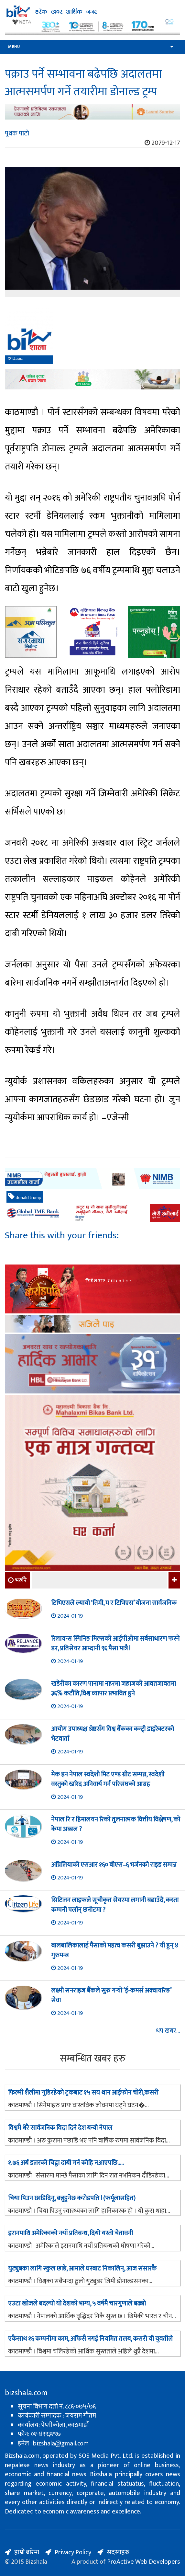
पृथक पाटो (17, 133)
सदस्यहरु (118, 2552)
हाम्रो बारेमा (26, 2552)
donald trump (24, 1197)
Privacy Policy (73, 2552)
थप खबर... (168, 2031)
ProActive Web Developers (143, 2561)
